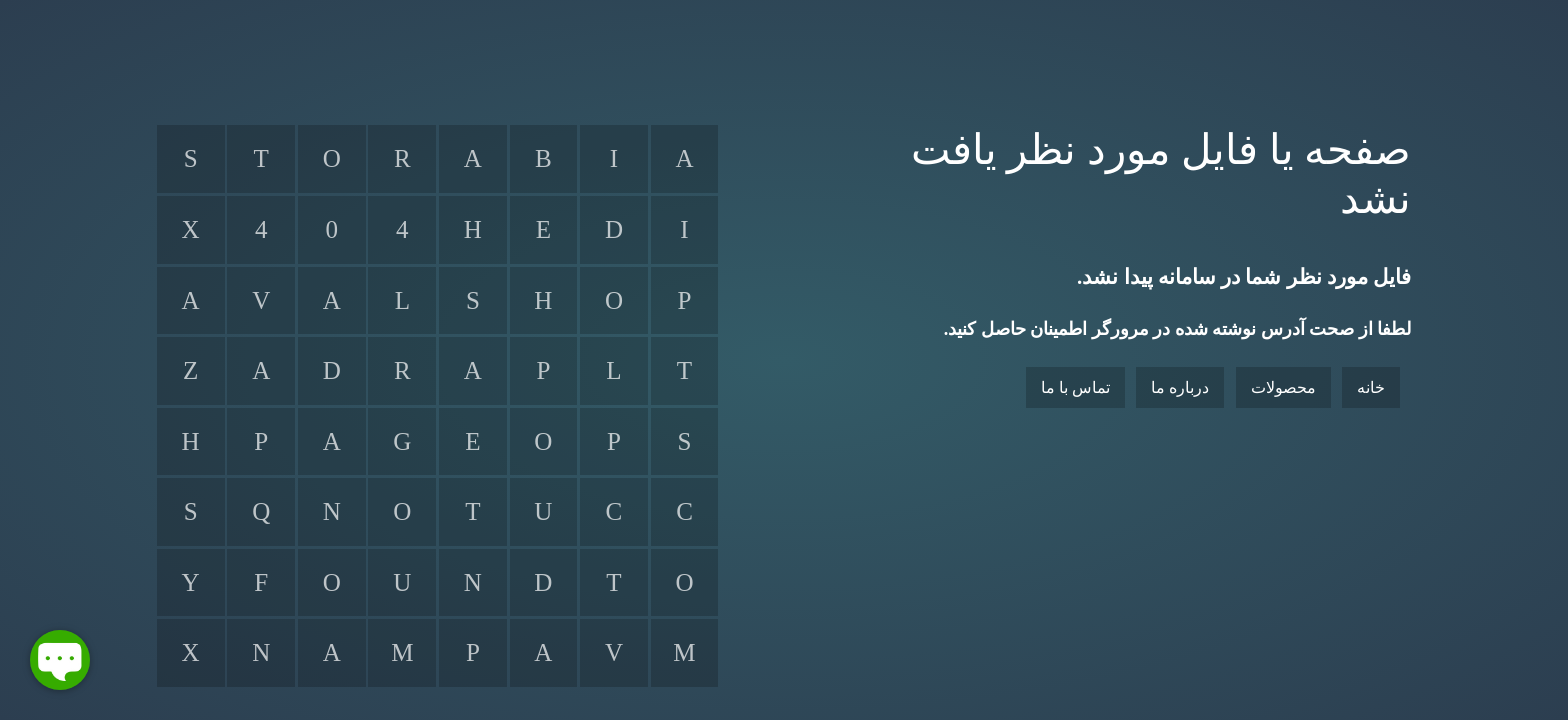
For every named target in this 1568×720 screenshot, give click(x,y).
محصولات (1283, 387)
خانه (1371, 387)
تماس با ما (1075, 387)
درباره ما (1180, 387)
